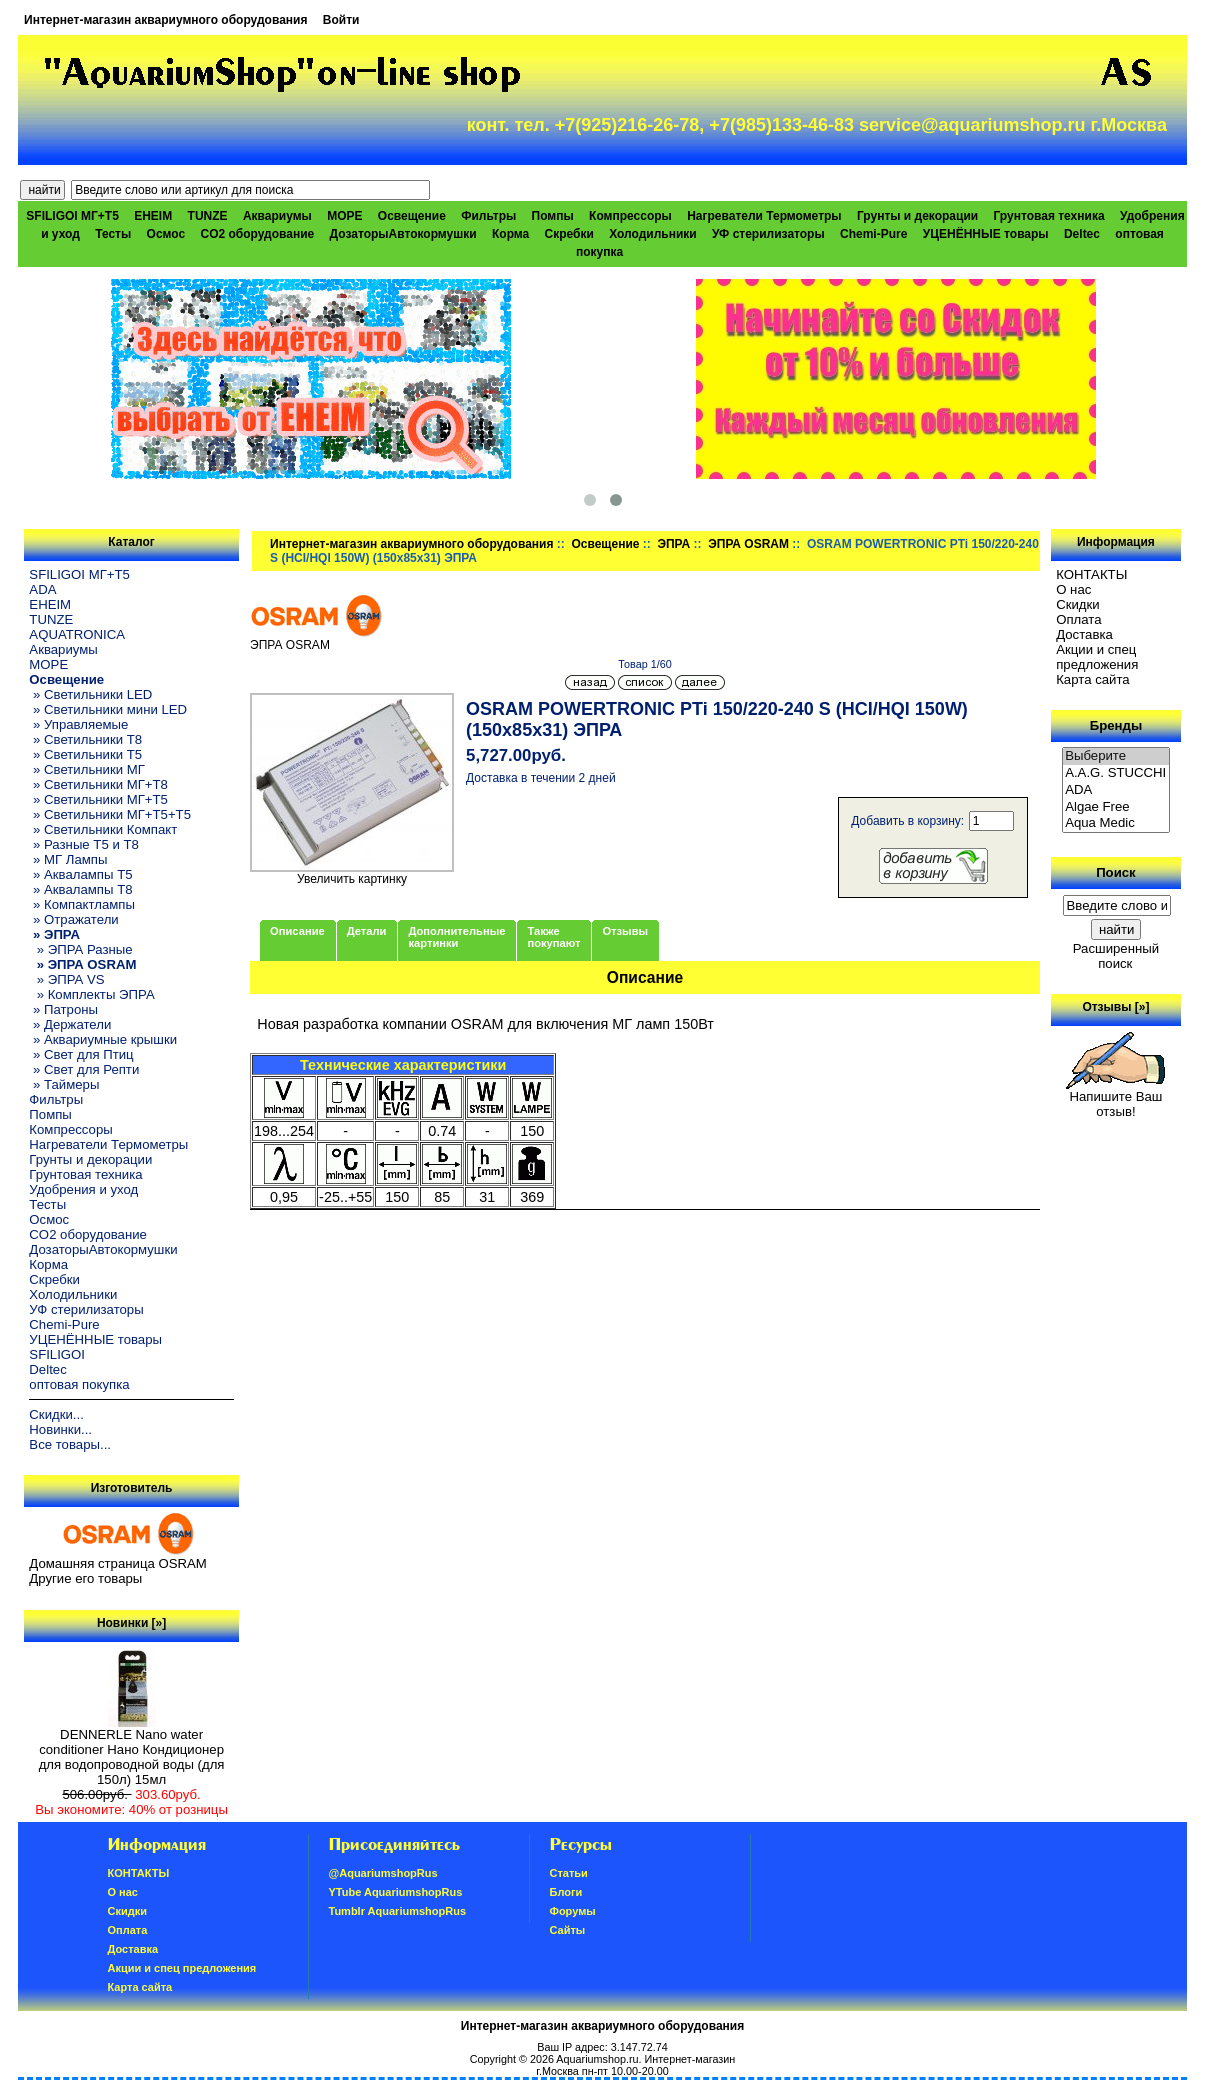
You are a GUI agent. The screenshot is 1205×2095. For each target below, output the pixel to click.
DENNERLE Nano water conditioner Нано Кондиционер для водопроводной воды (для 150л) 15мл (132, 1751)
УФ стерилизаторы (768, 234)
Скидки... (56, 1414)
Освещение (605, 544)
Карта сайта (1092, 679)
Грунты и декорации (917, 216)
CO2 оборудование (257, 234)
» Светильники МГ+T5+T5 (110, 814)
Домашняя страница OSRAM (117, 1563)
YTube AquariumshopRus (396, 1892)
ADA (42, 589)
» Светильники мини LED (108, 709)
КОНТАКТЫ (1091, 574)
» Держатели (70, 1024)
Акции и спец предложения (1097, 657)
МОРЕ (344, 216)
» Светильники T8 (85, 739)
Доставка (1084, 634)
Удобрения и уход (83, 1189)
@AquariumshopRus (383, 1873)
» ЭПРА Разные (80, 949)
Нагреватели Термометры (764, 216)
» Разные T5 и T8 (84, 844)
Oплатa (1079, 619)
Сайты (568, 1930)
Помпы (553, 216)
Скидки (1078, 604)
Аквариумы (277, 216)
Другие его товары (85, 1578)
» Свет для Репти (84, 1069)
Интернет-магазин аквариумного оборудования (165, 20)
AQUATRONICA (77, 634)
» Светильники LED (90, 694)
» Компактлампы (82, 904)
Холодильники (653, 234)
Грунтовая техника (1049, 216)
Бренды (1116, 725)
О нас (1073, 589)
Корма (510, 234)
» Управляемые (78, 724)
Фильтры (488, 216)
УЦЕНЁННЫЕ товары (986, 234)
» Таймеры (64, 1084)
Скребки (569, 234)
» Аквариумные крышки (103, 1039)
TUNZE (208, 216)
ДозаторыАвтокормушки (403, 234)
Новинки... (60, 1429)
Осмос (166, 234)
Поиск (1116, 872)
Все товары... (70, 1444)
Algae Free (1116, 807)
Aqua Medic (1116, 823)
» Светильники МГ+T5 (98, 799)
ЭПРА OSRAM (748, 544)
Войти (341, 20)
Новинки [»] (131, 1623)
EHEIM (153, 216)
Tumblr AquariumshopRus (398, 1911)
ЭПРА (673, 544)
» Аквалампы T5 (80, 874)
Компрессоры (630, 216)
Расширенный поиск (1116, 956)
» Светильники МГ (87, 769)
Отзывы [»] (1115, 1007)
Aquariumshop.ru (597, 2059)
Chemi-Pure (873, 234)
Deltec (1082, 234)
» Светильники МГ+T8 (98, 784)
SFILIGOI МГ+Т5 (72, 216)
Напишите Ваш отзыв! (1115, 1098)
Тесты (113, 234)
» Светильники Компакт (103, 829)
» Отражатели (73, 919)
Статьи (569, 1873)
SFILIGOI (57, 1354)
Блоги (566, 1892)
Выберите (1116, 756)
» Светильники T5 (85, 754)
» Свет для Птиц (81, 1054)
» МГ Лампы (68, 859)
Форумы (573, 1911)
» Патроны (63, 1009)
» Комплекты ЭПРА (91, 994)
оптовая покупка (79, 1384)
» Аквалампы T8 (80, 889)
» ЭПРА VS (66, 979)
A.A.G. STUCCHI (1116, 773)
